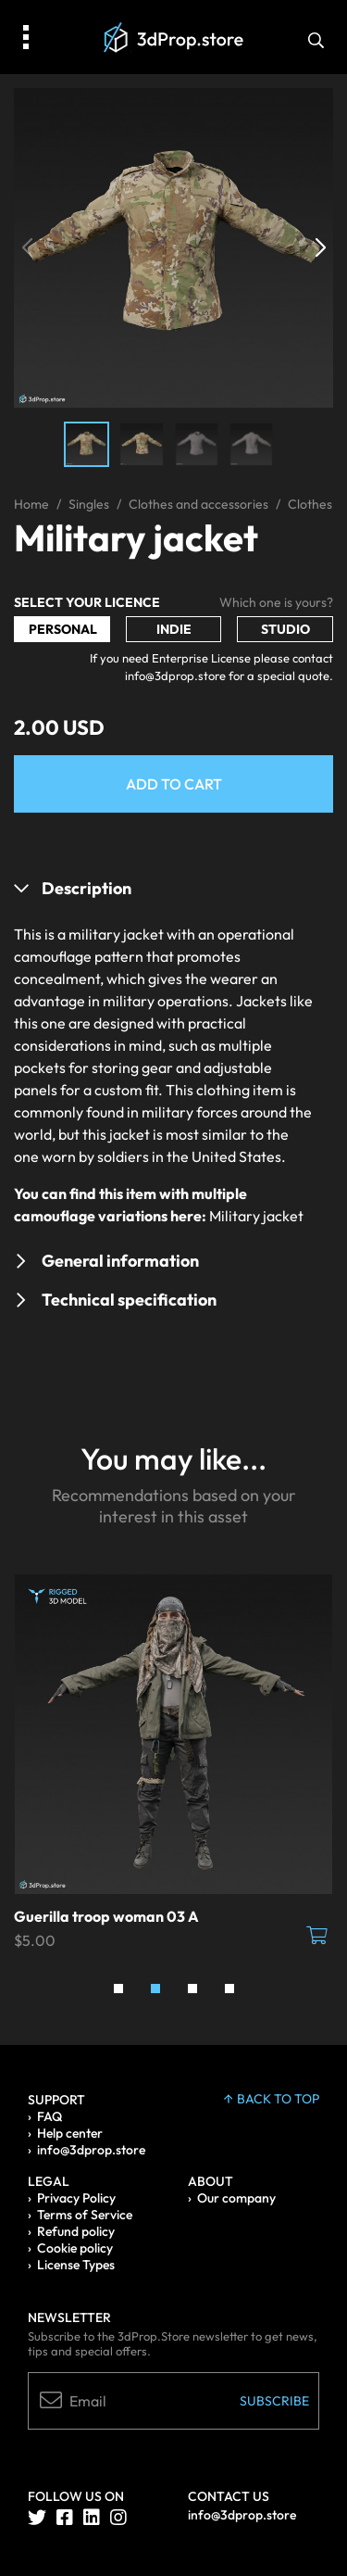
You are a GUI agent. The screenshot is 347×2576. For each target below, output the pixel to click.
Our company (236, 2198)
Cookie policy (75, 2248)
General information (120, 1260)
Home (31, 504)
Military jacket (256, 1215)
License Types (76, 2264)
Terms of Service (84, 2214)
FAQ (49, 2116)
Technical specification (129, 1299)
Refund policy (76, 2231)
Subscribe (274, 2401)
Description (86, 888)
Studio (285, 629)
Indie (174, 629)
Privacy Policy (76, 2198)
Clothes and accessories (198, 504)
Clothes (310, 504)
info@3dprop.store (91, 2149)
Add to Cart (174, 784)
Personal (63, 629)
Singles (88, 504)
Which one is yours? (276, 602)
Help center (70, 2133)
